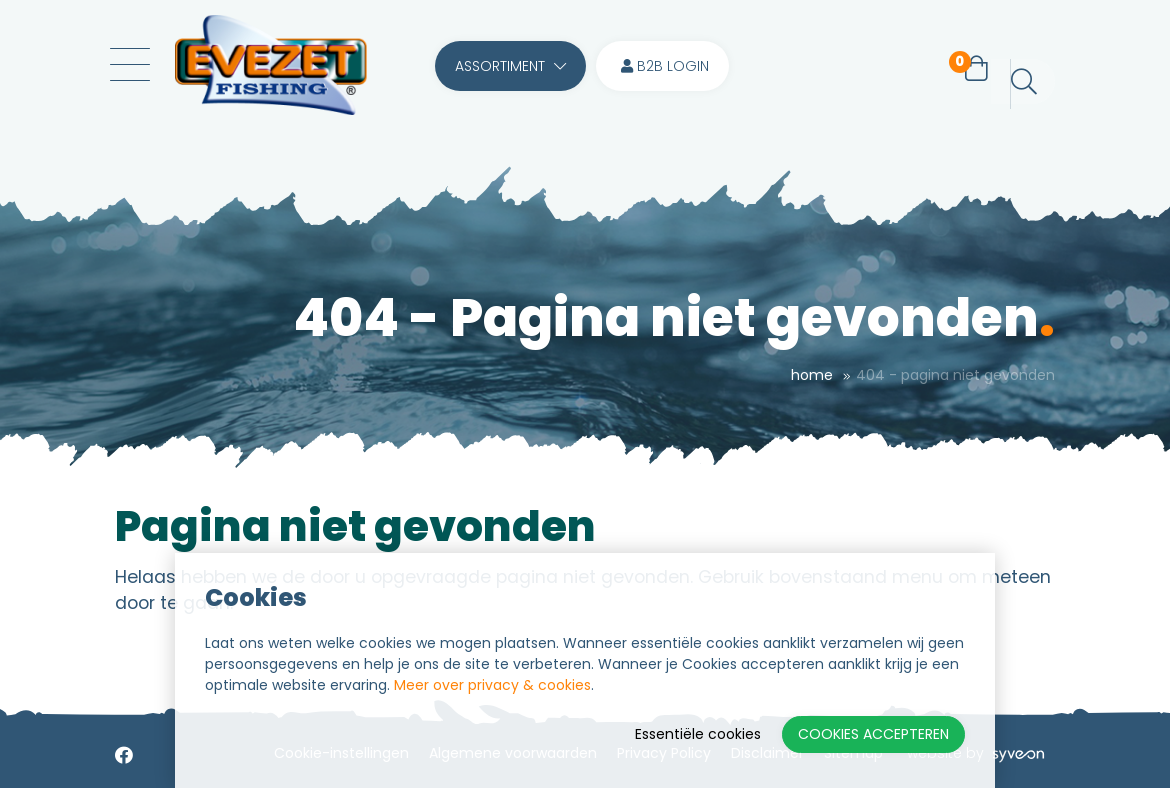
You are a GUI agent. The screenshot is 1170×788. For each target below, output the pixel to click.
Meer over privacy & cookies (492, 685)
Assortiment (510, 66)
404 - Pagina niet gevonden (955, 375)
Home (812, 375)
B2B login (665, 66)
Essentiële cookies (698, 734)
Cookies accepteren (873, 734)
